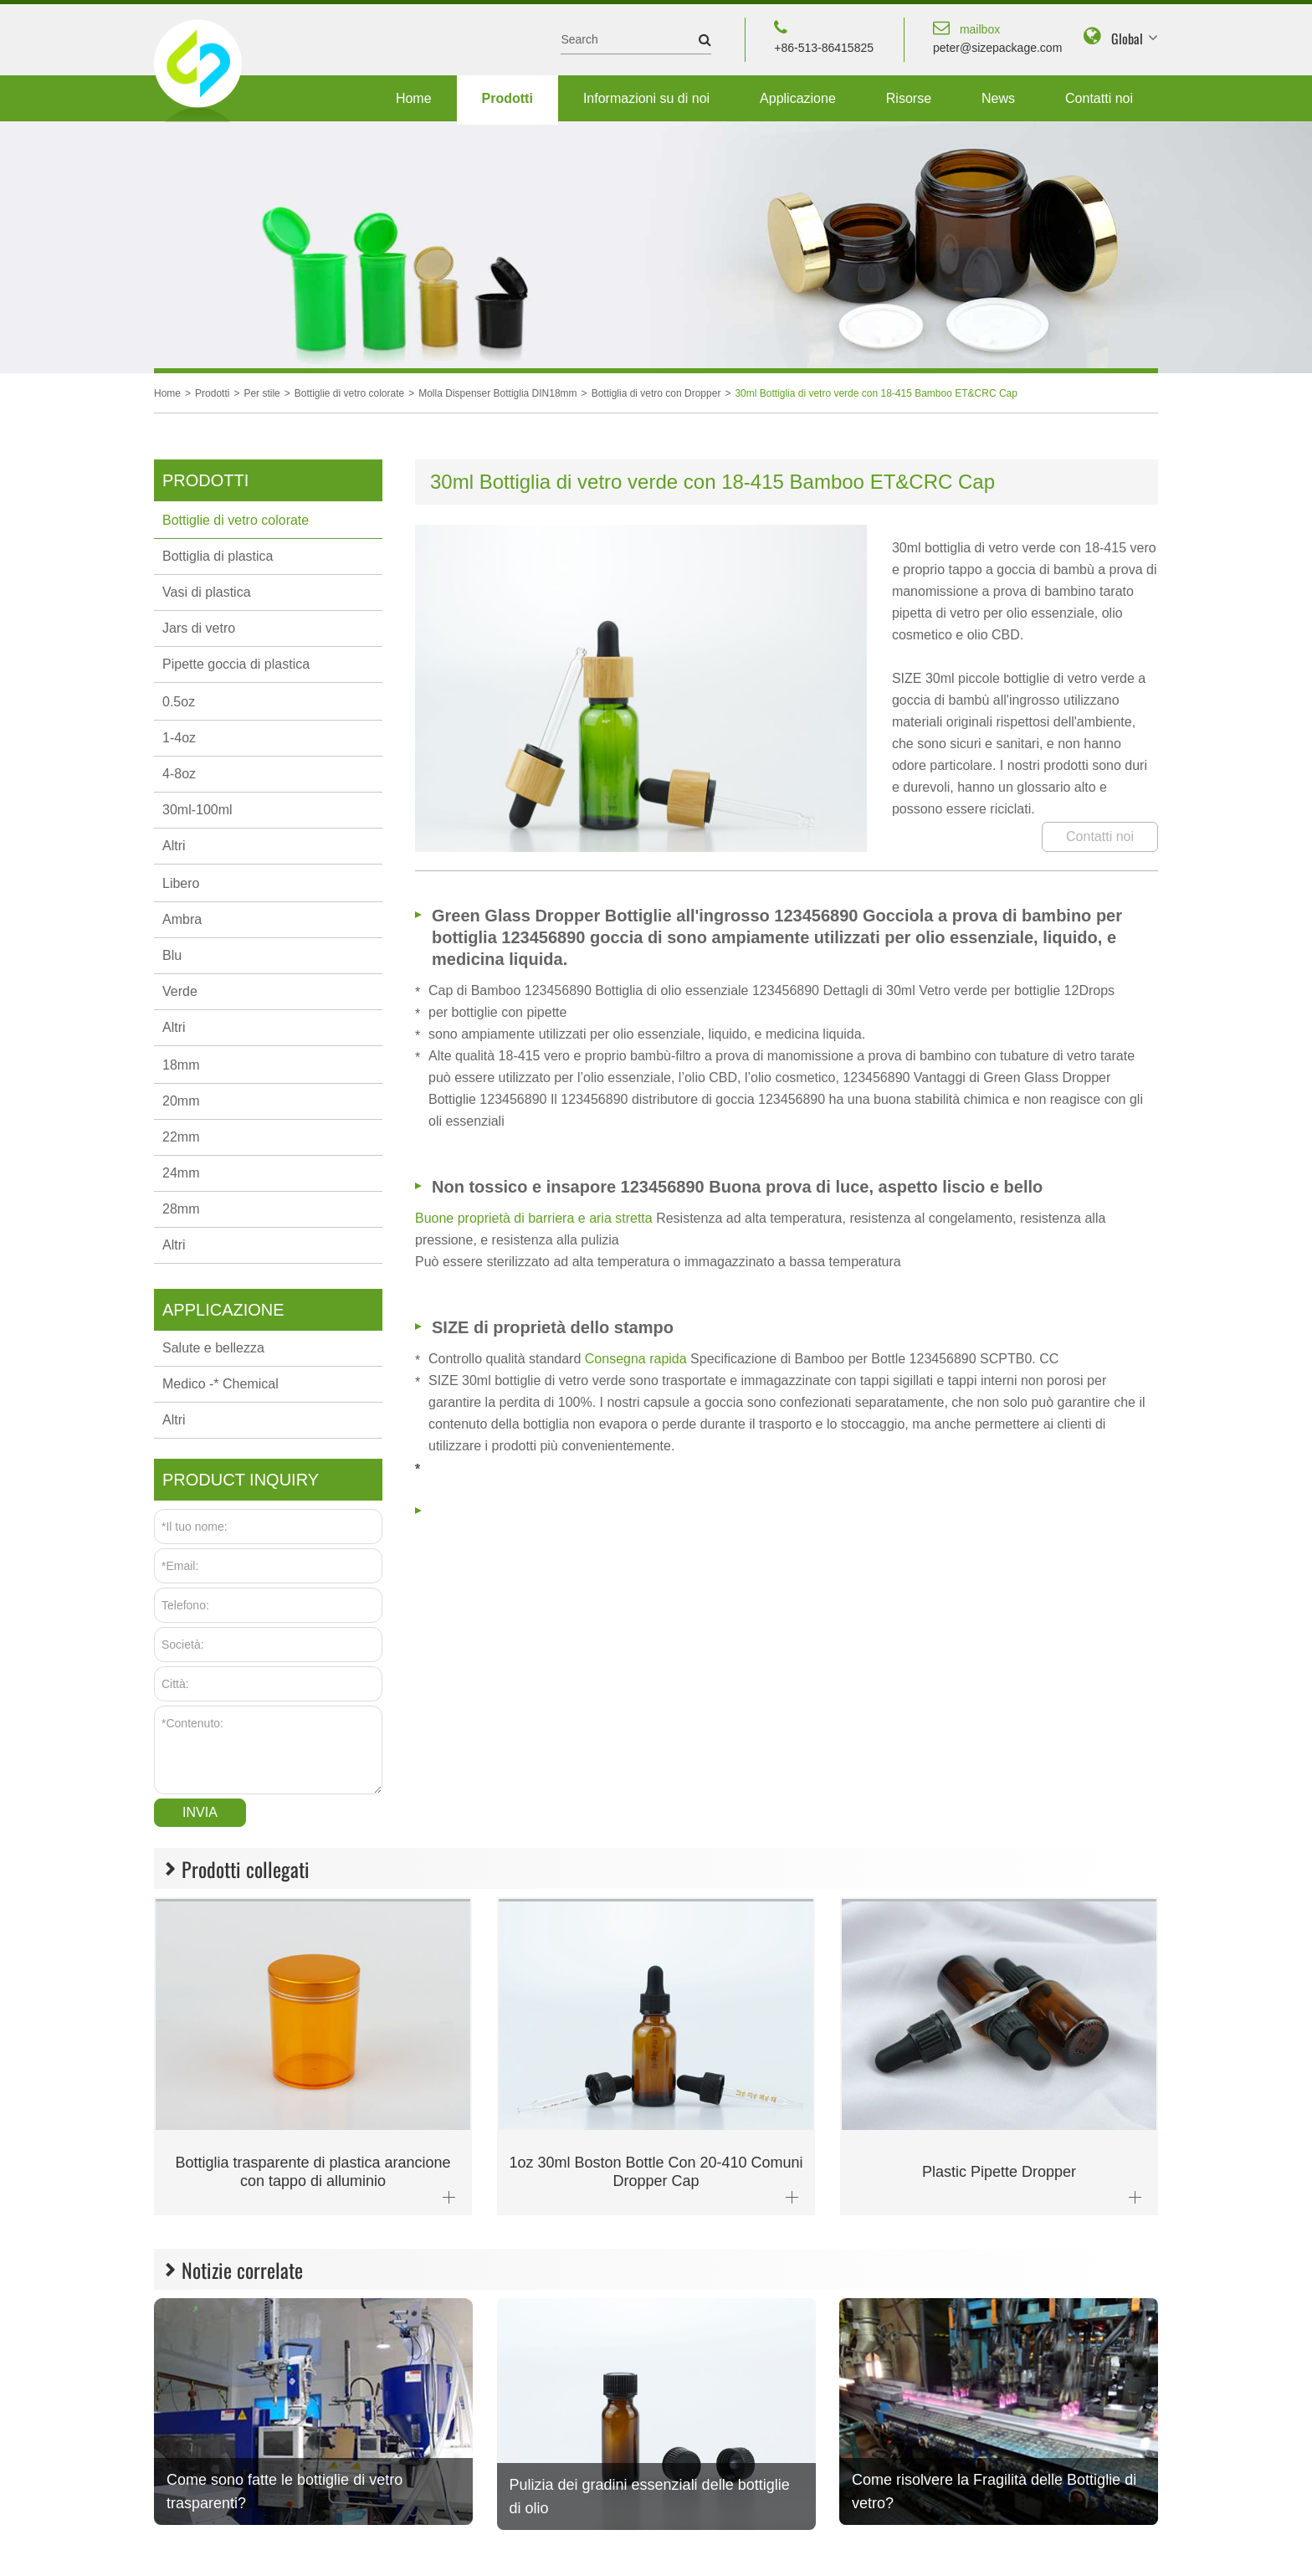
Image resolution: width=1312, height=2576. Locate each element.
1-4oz (179, 738)
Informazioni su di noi (646, 98)
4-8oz (179, 774)
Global (1127, 38)
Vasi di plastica (206, 592)
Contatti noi (1099, 98)
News (998, 98)
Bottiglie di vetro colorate (349, 393)
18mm (180, 1065)
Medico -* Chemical (220, 1384)
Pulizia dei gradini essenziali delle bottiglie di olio (650, 2496)
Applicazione (798, 98)
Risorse (908, 98)
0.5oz (178, 702)
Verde (179, 991)
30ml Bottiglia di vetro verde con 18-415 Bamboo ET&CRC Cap (876, 393)
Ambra (182, 919)
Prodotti (507, 98)
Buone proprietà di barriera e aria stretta (535, 1218)
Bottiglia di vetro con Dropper (656, 393)
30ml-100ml (197, 810)
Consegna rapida (637, 1359)
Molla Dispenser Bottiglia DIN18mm (497, 393)
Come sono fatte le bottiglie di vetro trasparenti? (284, 2491)
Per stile (261, 393)
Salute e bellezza (213, 1348)
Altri (174, 846)
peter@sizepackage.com (997, 36)
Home (414, 98)
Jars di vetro (198, 628)
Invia (200, 1812)
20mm (180, 1101)
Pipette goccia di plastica (236, 664)
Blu (172, 955)
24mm (180, 1173)
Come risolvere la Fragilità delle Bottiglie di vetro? (994, 2491)
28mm (180, 1209)
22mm (180, 1137)
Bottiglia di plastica (218, 556)
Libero (180, 883)
